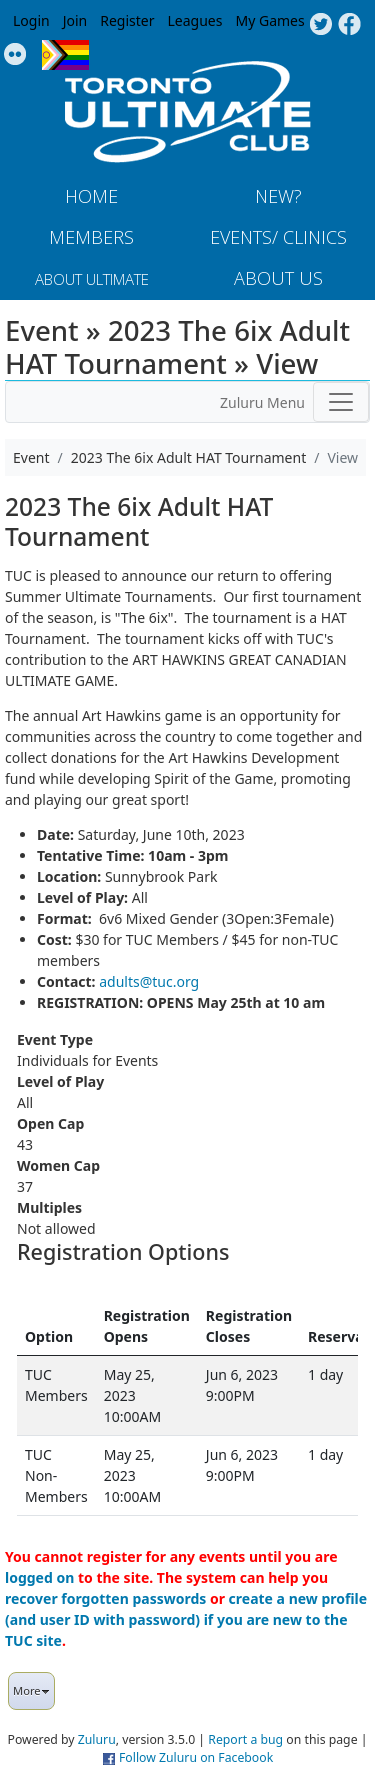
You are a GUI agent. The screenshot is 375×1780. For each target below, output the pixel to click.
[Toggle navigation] (341, 402)
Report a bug (245, 1739)
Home (91, 196)
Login (31, 20)
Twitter (320, 25)
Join (75, 20)
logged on (39, 1577)
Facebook (349, 25)
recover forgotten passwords (105, 1598)
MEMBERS (91, 237)
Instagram (15, 55)
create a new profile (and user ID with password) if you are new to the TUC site (186, 1619)
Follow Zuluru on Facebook (196, 1757)
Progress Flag (65, 55)
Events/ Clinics (278, 237)
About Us (278, 278)
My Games (269, 20)
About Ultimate (92, 279)
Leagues (195, 20)
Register (127, 20)
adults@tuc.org (149, 981)
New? (278, 196)
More (31, 1690)
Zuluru (97, 1739)
